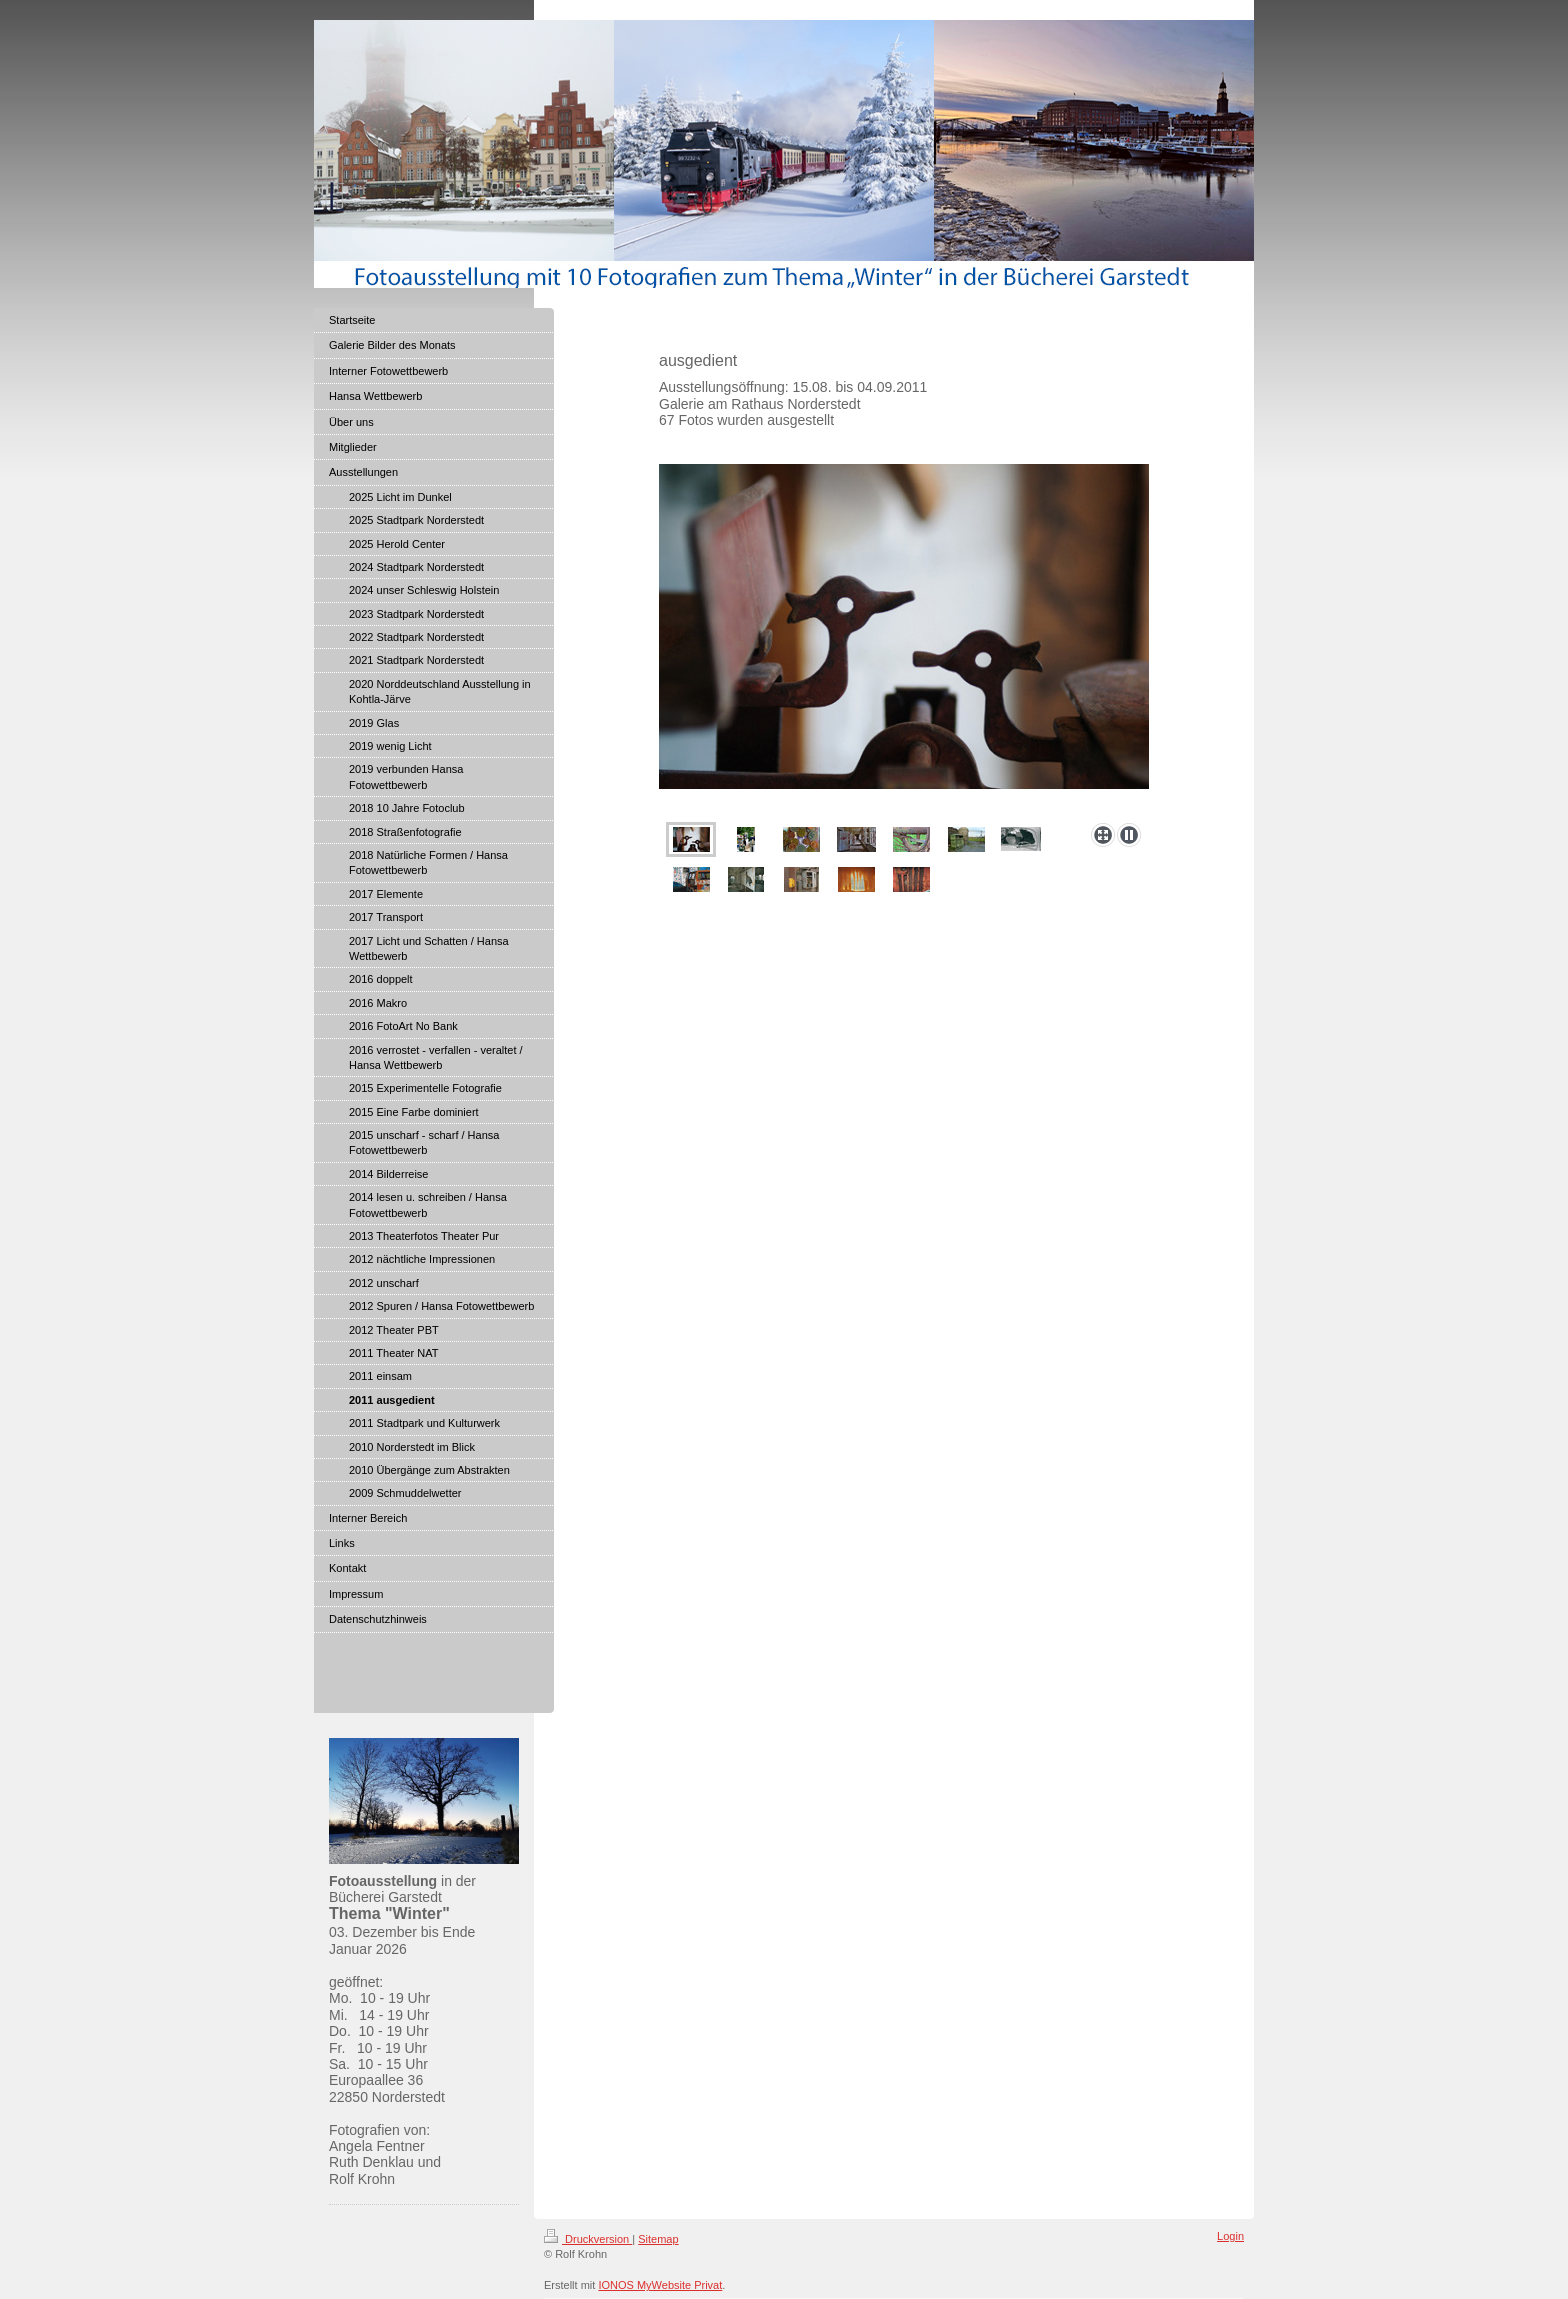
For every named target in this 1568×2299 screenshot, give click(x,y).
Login (1230, 2236)
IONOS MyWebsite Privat (660, 2285)
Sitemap (658, 2239)
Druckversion (588, 2239)
